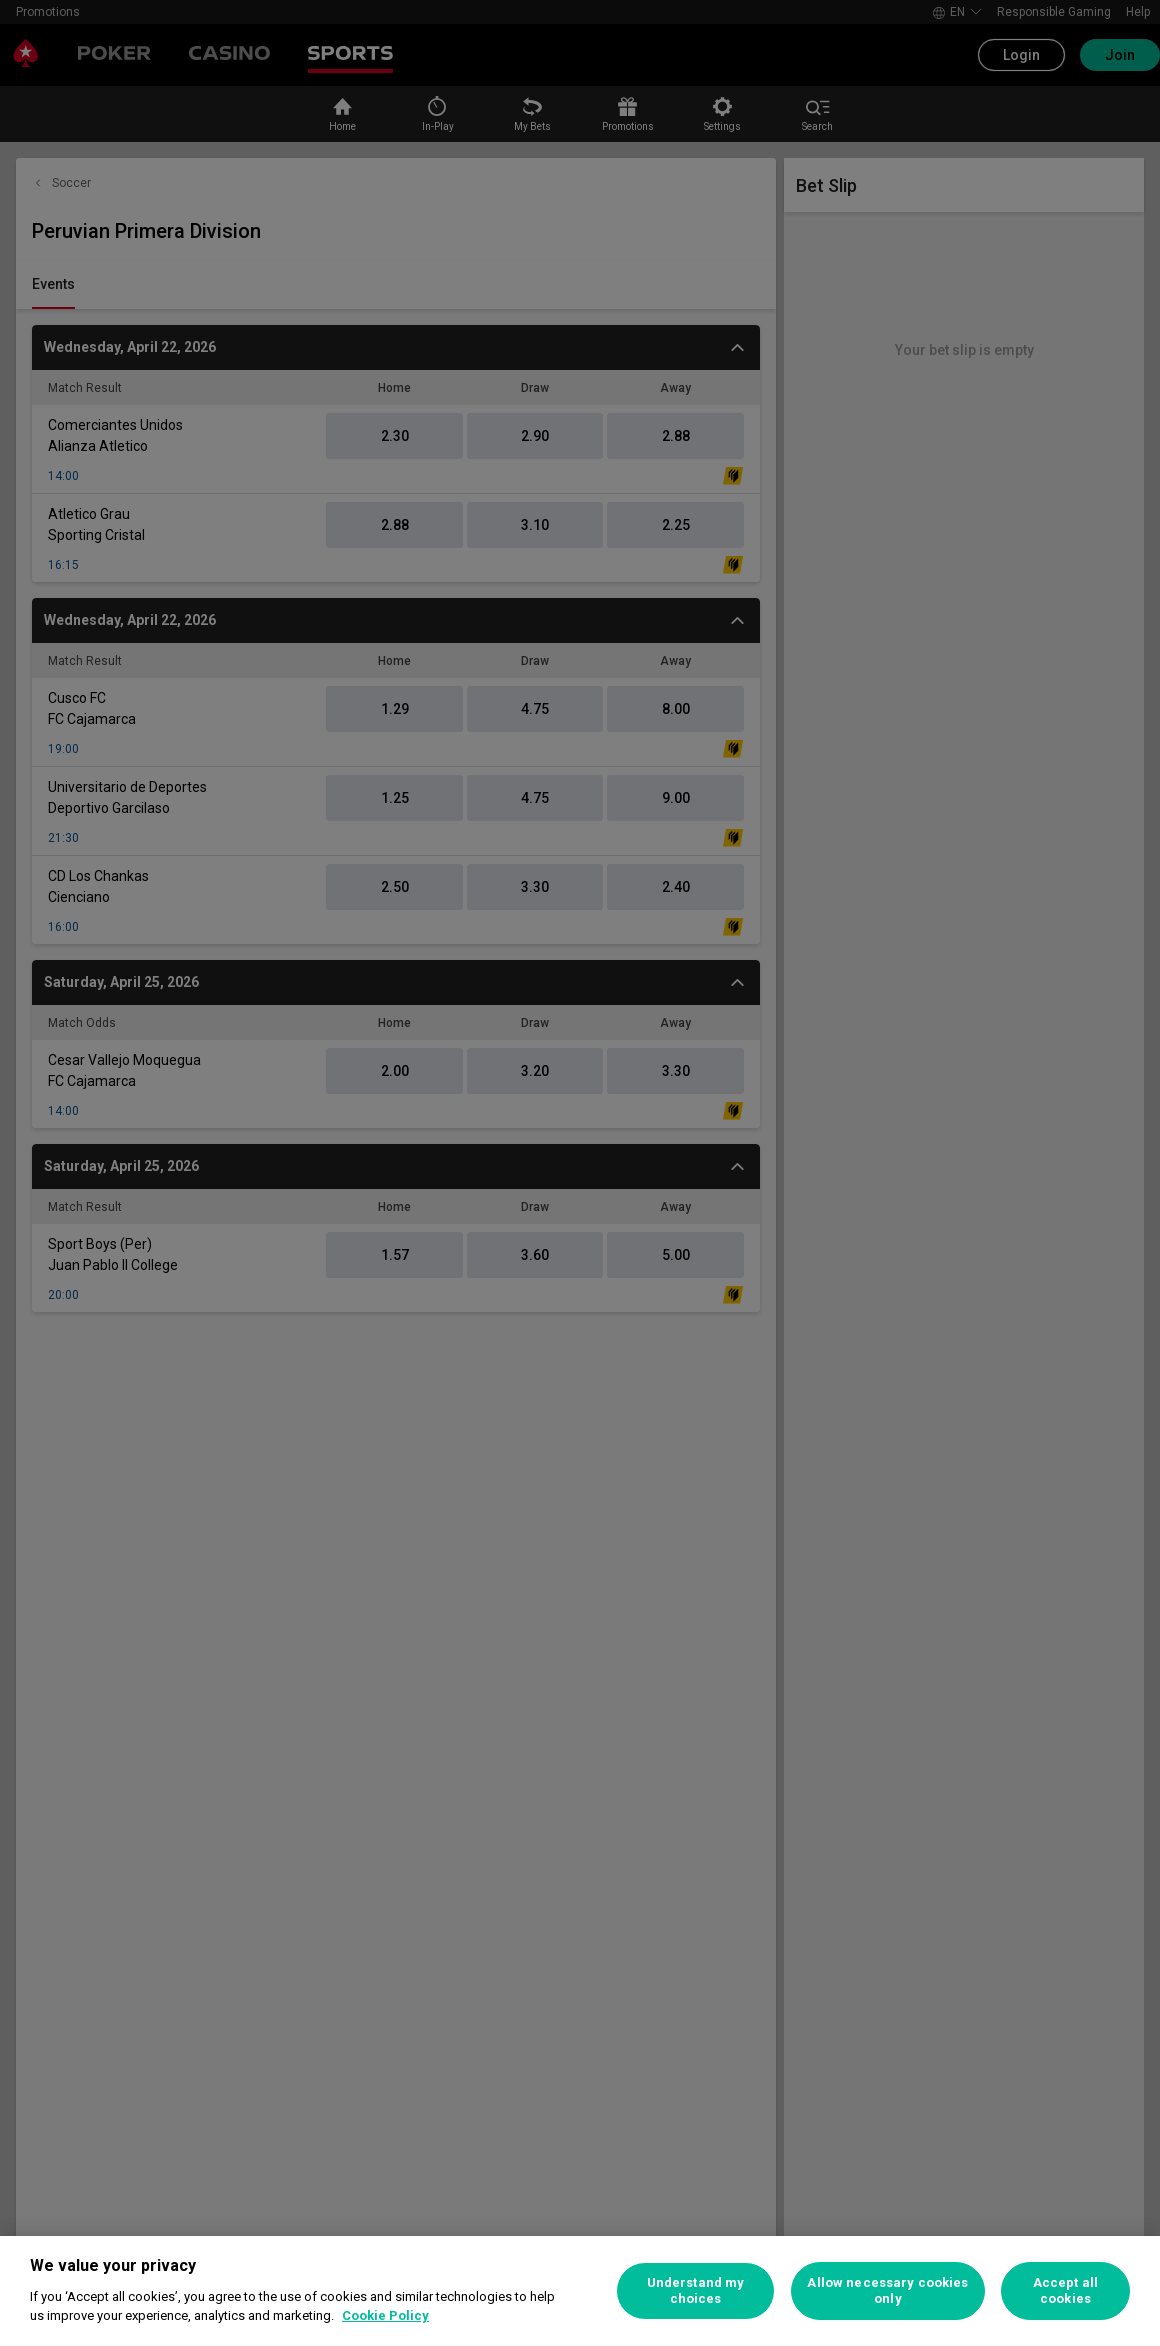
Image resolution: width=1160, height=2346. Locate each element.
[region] (580, 2291)
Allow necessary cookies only (887, 2290)
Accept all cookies (1065, 2290)
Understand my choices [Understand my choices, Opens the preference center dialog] (696, 2290)
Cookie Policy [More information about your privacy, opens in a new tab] (385, 2315)
